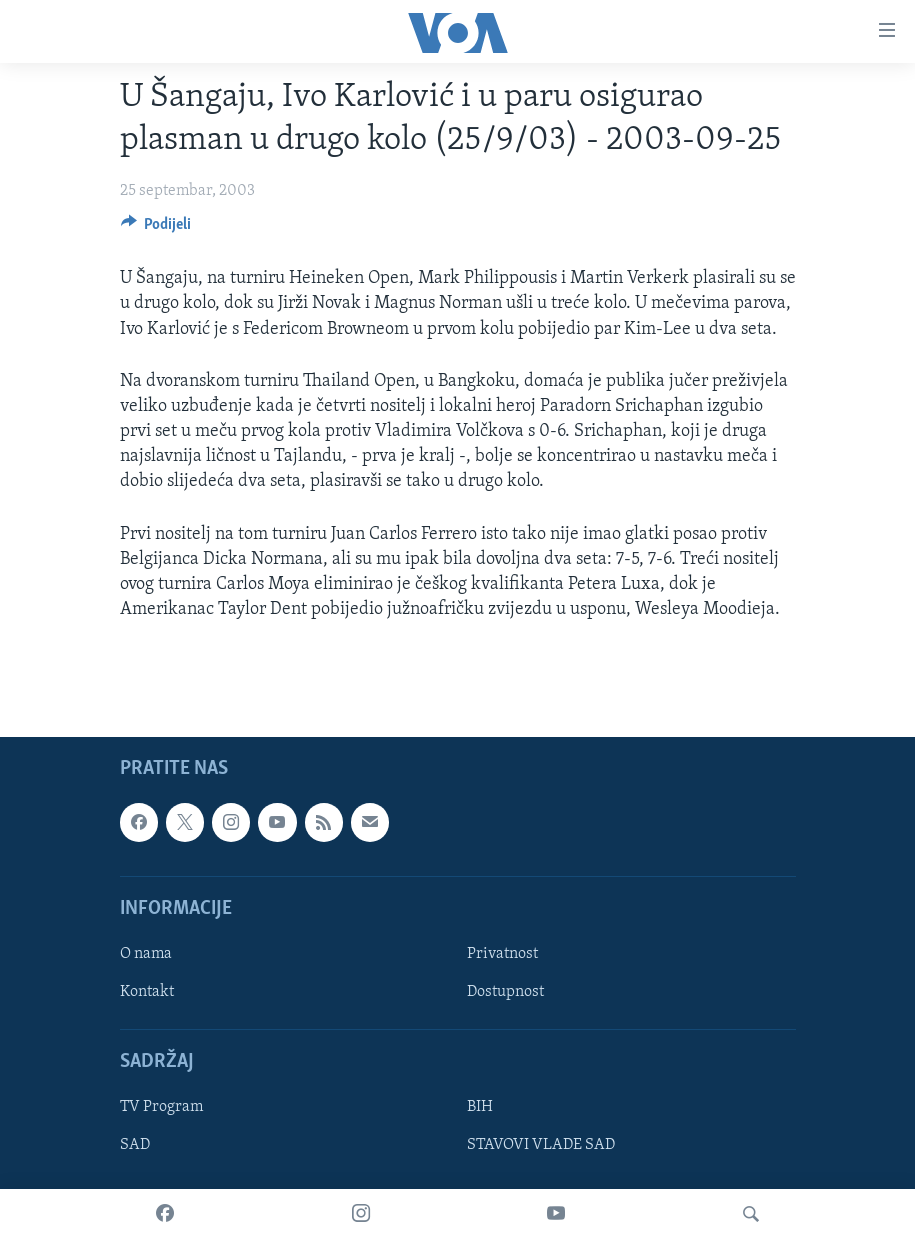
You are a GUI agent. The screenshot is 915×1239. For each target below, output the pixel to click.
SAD (135, 1146)
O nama (146, 954)
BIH (480, 1108)
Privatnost (502, 954)
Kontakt (147, 992)
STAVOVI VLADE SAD (541, 1146)
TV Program (161, 1108)
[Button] (156, 229)
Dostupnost (505, 992)
